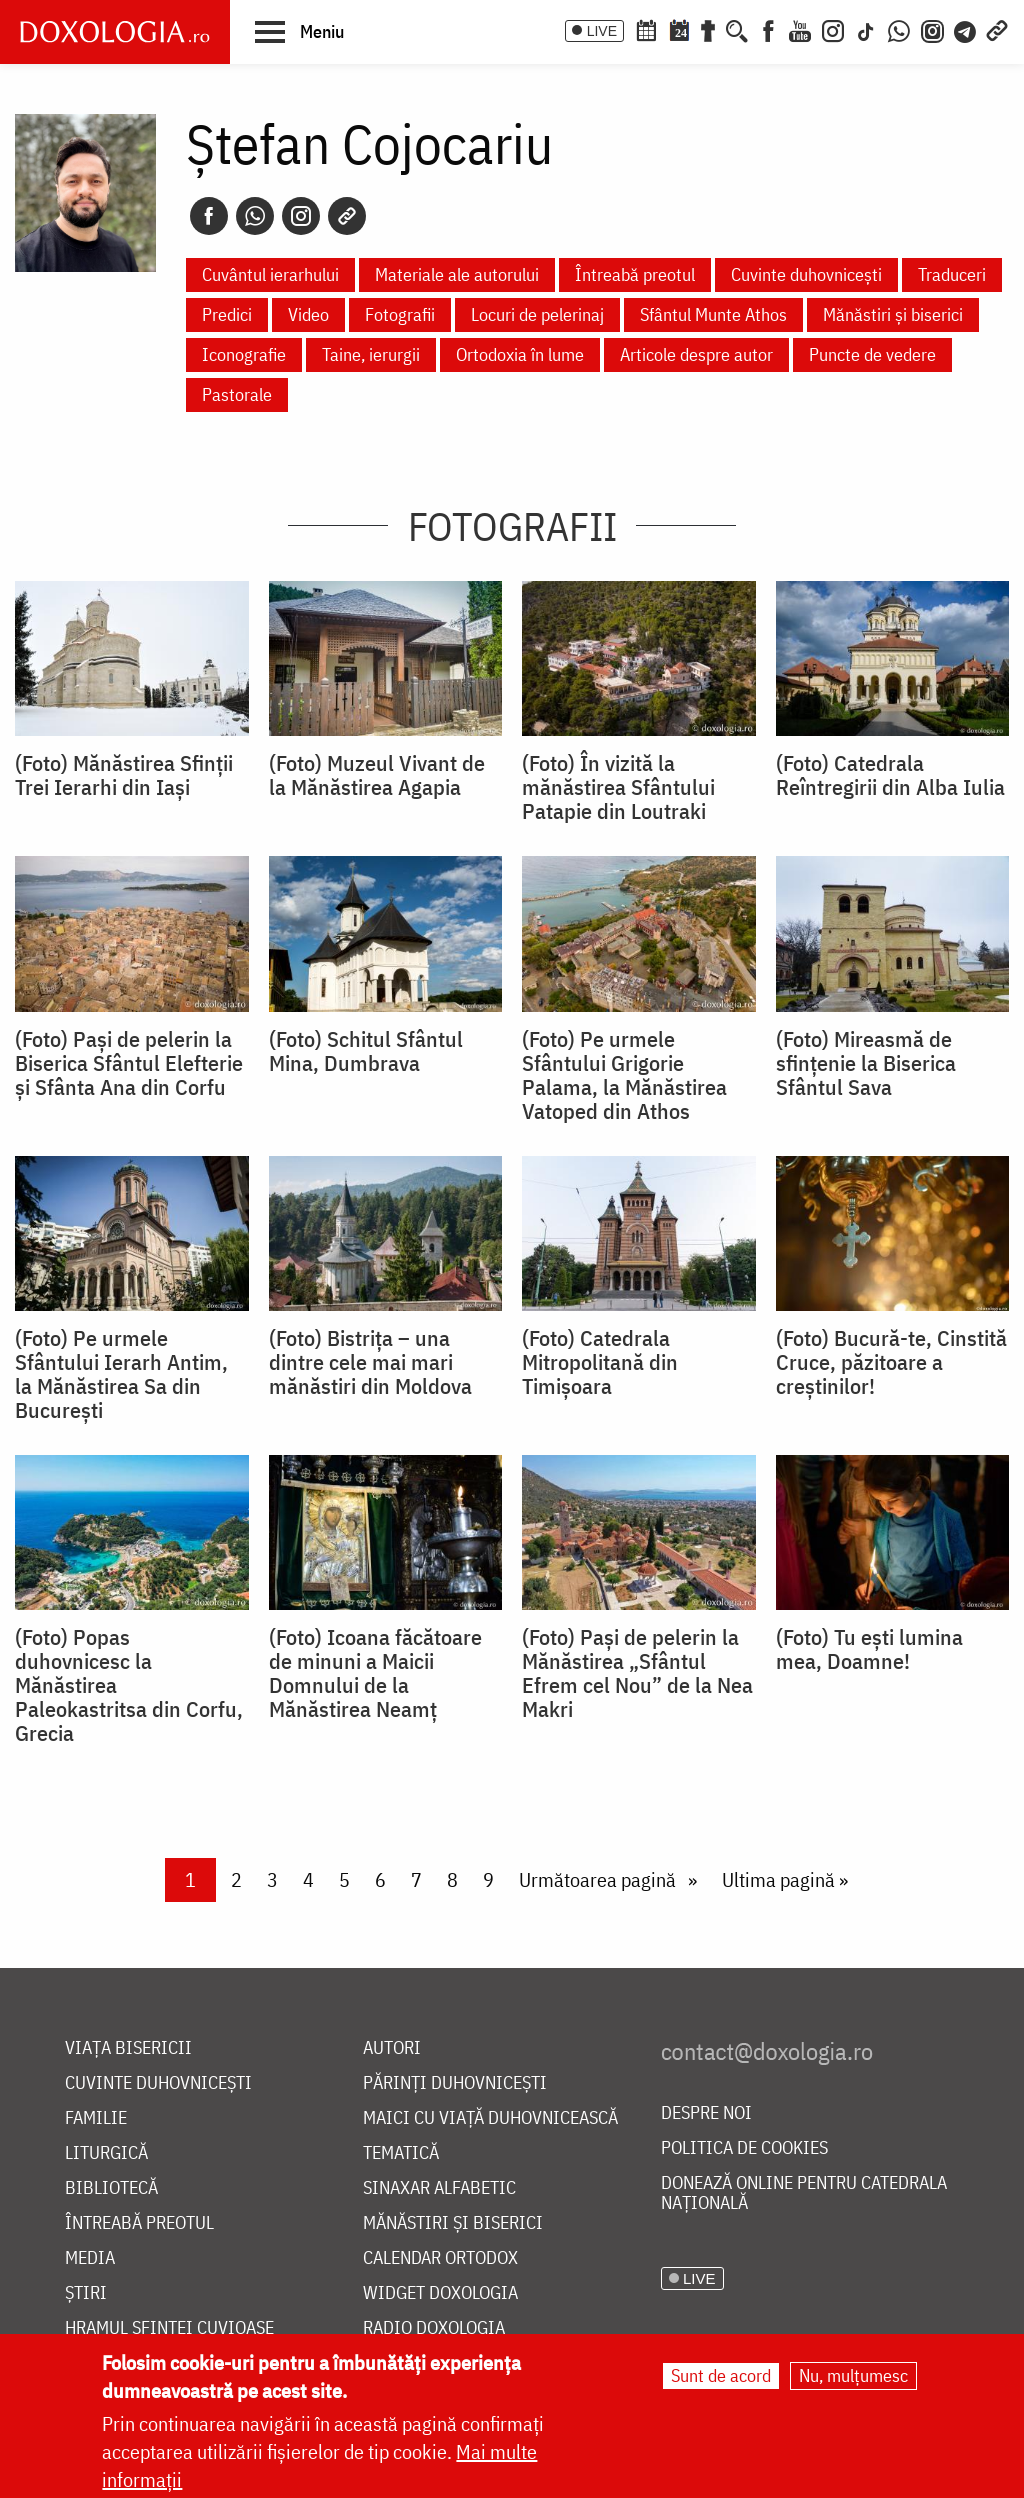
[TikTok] (866, 29)
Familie (96, 2118)
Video (308, 314)
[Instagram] (833, 29)
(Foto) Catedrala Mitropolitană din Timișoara (600, 1362)
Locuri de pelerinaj (537, 314)
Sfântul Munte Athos (713, 314)
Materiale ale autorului (457, 274)
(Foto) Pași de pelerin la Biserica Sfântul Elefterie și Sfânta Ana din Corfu (129, 1063)
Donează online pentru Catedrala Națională (804, 2193)
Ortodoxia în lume (520, 354)
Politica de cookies (744, 2148)
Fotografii (400, 314)
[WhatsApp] (899, 29)
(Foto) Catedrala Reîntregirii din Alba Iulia (890, 775)
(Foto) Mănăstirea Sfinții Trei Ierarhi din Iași (124, 775)
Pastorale (237, 394)
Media (90, 2258)
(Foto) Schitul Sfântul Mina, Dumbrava (366, 1051)
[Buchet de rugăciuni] (708, 29)
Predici (227, 314)
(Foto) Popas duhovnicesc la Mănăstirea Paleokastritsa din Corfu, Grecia (129, 1685)
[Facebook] (768, 29)
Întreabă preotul (635, 274)
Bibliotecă (111, 2188)
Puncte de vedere (872, 354)
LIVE (602, 31)
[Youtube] (800, 29)
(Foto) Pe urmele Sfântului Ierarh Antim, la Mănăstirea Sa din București (121, 1374)
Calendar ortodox (440, 2258)
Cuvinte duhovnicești (806, 274)
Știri (86, 2293)
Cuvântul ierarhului (270, 274)
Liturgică (106, 2153)
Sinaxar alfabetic (439, 2188)
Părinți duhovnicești (455, 2083)
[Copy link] (347, 216)
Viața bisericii (128, 2048)
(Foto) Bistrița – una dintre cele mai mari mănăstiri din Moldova (370, 1362)
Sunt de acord (721, 2375)
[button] (299, 31)
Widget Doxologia (440, 2293)
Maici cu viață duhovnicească (490, 2118)
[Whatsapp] (255, 216)
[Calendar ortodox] (646, 29)
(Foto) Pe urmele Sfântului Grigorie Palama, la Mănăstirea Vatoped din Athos (624, 1075)
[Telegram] (966, 29)
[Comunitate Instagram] (932, 29)
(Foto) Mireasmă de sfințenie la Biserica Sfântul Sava (866, 1063)
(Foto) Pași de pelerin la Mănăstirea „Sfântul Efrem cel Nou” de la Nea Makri (637, 1673)
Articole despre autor (696, 354)
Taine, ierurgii (371, 354)
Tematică (401, 2153)
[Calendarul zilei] (679, 29)
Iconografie (244, 354)
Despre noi (706, 2113)
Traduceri (952, 274)
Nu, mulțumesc (853, 2375)
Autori (392, 2048)
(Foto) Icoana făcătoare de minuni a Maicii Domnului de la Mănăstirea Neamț (375, 1673)
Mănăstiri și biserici (893, 314)
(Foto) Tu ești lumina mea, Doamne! (869, 1649)
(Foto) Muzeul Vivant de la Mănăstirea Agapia (377, 775)
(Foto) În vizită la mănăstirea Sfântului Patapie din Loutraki (618, 787)
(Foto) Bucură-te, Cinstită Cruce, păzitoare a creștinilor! (891, 1362)
